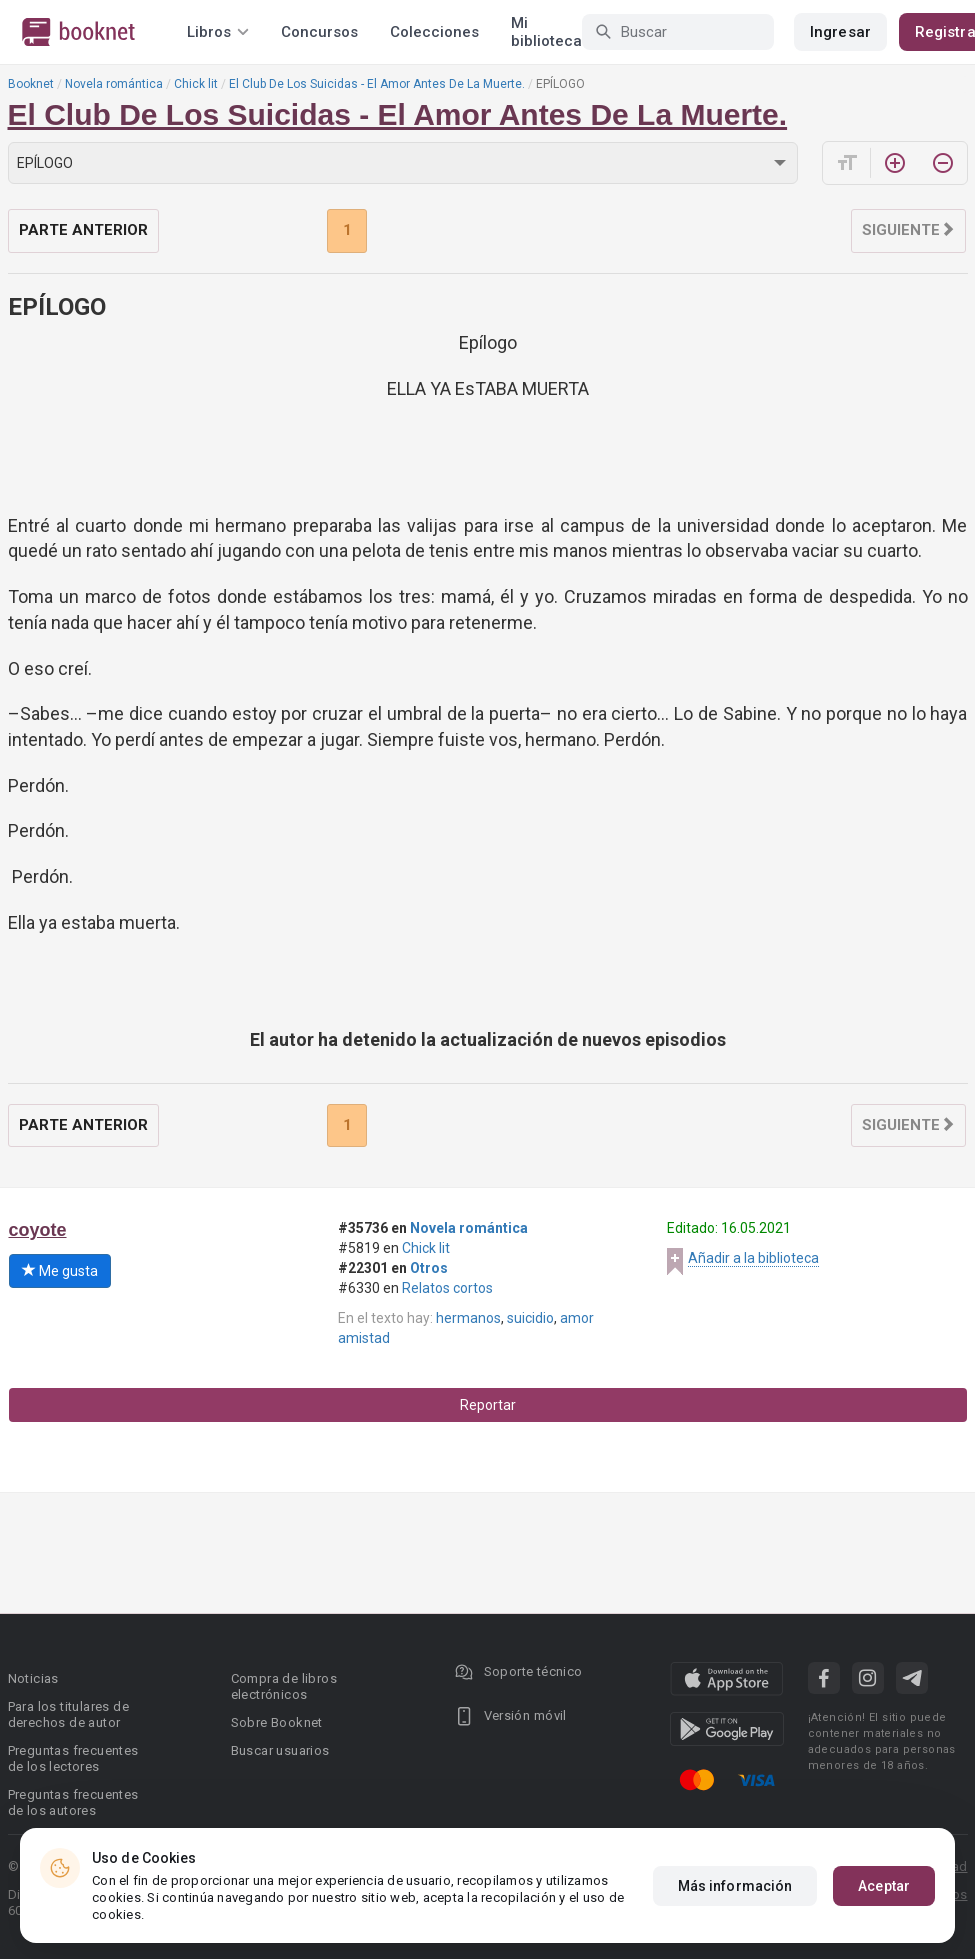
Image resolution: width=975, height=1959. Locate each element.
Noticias (33, 1678)
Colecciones (434, 32)
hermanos (468, 1318)
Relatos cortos (447, 1288)
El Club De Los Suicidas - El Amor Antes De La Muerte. (377, 84)
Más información (735, 1886)
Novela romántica (114, 84)
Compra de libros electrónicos (284, 1686)
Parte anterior (83, 230)
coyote (38, 1230)
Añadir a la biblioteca (753, 1258)
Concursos (319, 32)
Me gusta (60, 1271)
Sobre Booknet (277, 1722)
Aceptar (884, 1886)
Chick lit (196, 84)
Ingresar (840, 32)
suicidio (530, 1318)
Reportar (488, 1405)
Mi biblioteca (546, 32)
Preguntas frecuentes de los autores (73, 1802)
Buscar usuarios (280, 1750)
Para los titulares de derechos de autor (68, 1714)
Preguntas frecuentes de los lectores (73, 1758)
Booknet (31, 84)
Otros (429, 1268)
